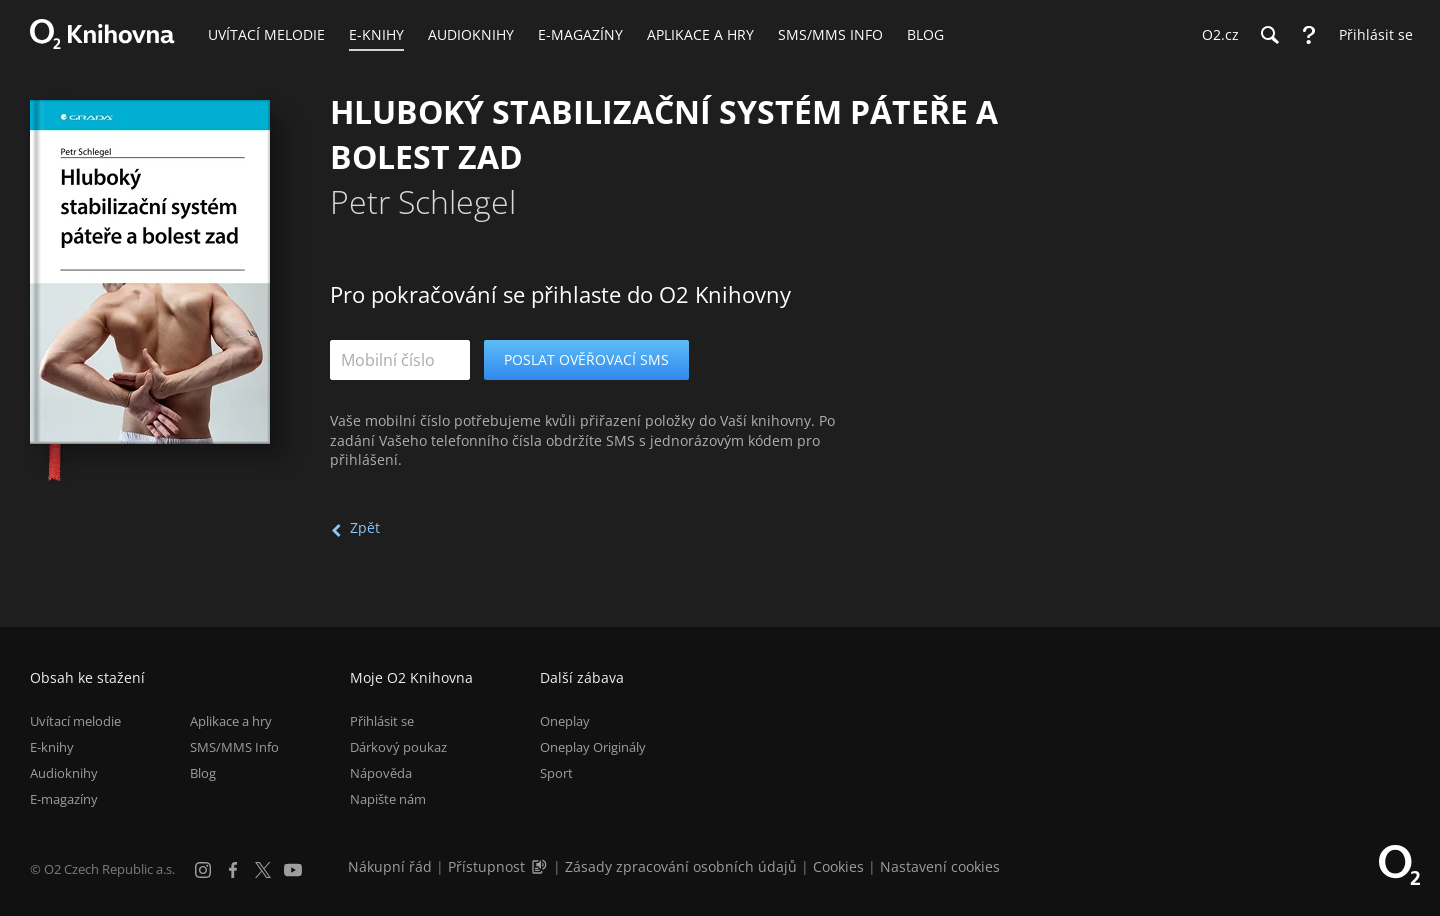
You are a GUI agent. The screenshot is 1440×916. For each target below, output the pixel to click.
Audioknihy (64, 773)
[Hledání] (1269, 35)
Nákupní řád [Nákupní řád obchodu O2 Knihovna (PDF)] (390, 866)
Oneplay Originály (593, 747)
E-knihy (52, 747)
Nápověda (381, 773)
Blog (203, 773)
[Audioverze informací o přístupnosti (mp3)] (541, 866)
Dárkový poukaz (398, 747)
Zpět (365, 527)
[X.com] (263, 870)
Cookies (838, 866)
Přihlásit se (382, 721)
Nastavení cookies (940, 866)
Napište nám (388, 799)
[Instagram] (203, 870)
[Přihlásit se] (1371, 35)
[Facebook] (233, 870)
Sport (556, 773)
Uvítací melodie (75, 721)
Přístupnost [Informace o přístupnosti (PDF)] (486, 866)
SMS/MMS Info (234, 747)
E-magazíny (64, 799)
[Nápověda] (1309, 35)
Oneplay (565, 721)
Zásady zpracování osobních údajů (681, 866)
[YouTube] (293, 870)
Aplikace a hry (231, 721)
